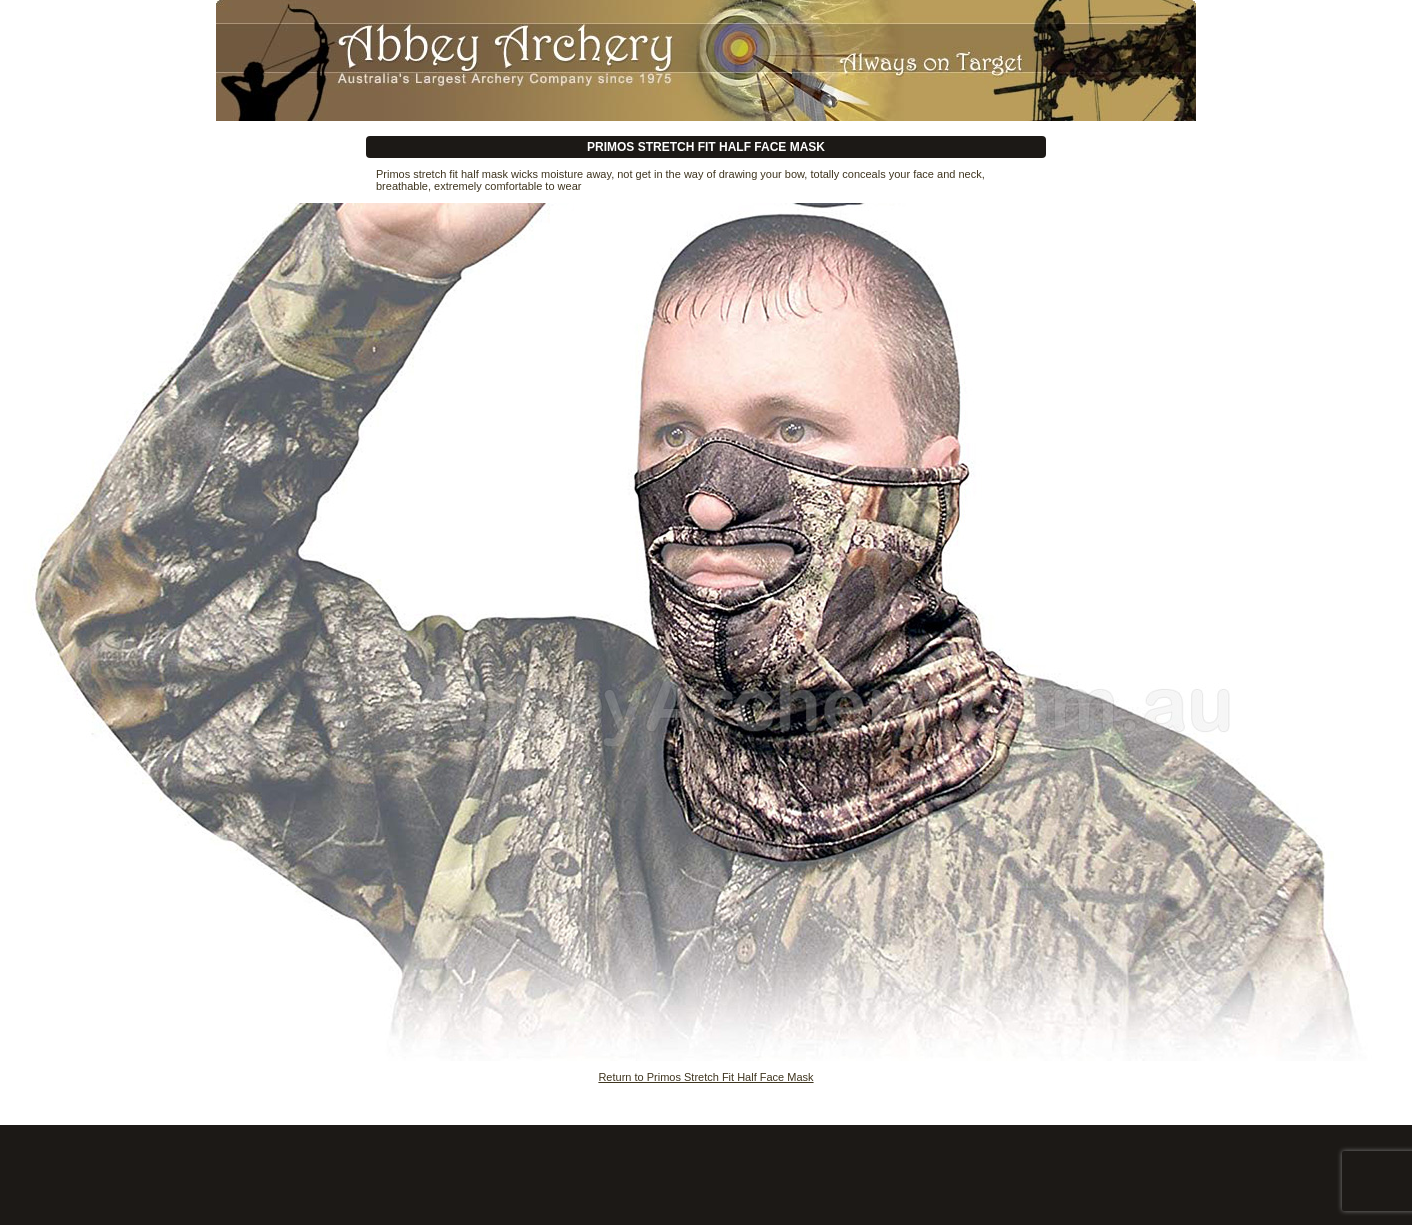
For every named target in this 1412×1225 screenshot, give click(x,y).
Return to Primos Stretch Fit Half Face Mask (705, 1077)
